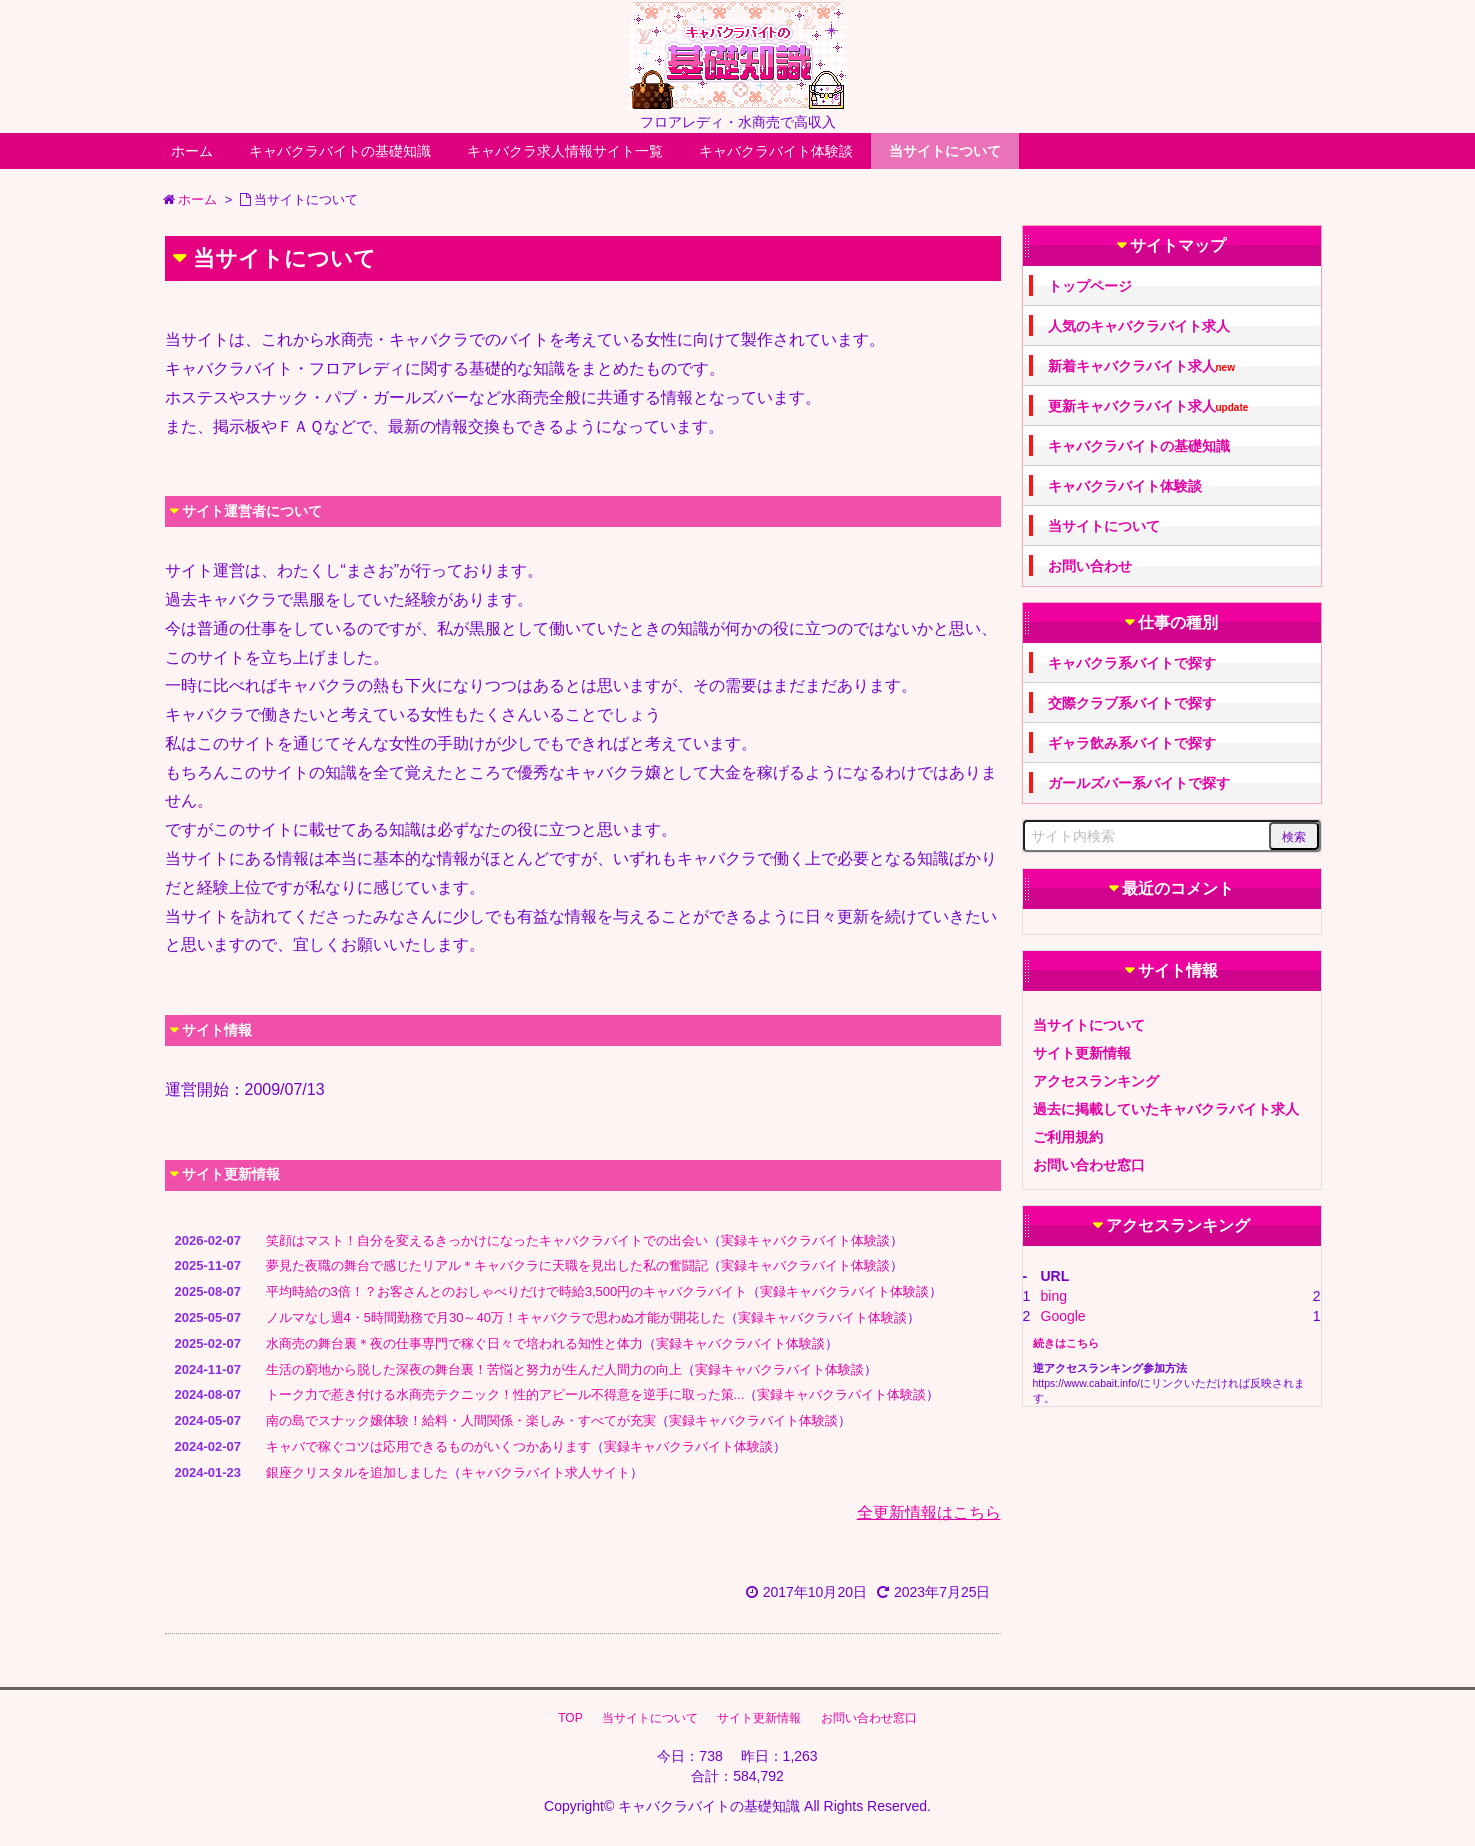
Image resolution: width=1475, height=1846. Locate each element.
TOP (570, 1718)
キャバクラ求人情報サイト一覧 (565, 151)
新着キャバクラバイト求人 (1141, 366)
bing (1054, 1296)
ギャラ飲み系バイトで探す (1132, 743)
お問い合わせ (1090, 566)
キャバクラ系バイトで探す (1132, 663)
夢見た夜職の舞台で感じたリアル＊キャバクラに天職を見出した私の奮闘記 (487, 1265)
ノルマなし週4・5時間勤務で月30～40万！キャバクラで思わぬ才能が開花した (495, 1317)
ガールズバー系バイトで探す (1139, 783)
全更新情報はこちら (929, 1512)
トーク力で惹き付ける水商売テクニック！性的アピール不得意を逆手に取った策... (505, 1394)
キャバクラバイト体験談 (776, 151)
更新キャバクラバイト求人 (1148, 406)
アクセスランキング (1096, 1081)
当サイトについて (945, 151)
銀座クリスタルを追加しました (357, 1472)
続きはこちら (1066, 1343)
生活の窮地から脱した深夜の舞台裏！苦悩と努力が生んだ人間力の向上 (474, 1369)
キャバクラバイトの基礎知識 (340, 151)
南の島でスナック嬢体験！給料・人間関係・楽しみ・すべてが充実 (461, 1420)
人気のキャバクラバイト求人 (1139, 326)
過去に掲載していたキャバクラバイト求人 (1166, 1109)
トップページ (1090, 286)
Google (1063, 1316)
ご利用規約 (1068, 1137)
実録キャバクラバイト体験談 (805, 1240)
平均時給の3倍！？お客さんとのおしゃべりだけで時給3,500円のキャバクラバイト (507, 1291)
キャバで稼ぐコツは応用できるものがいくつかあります (428, 1446)
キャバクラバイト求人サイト (545, 1472)
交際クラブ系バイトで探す (1132, 703)
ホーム (192, 151)
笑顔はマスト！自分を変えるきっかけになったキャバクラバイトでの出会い (487, 1240)
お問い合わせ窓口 (1089, 1165)
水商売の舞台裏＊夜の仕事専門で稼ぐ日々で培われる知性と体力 (454, 1343)
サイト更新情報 (1082, 1053)
